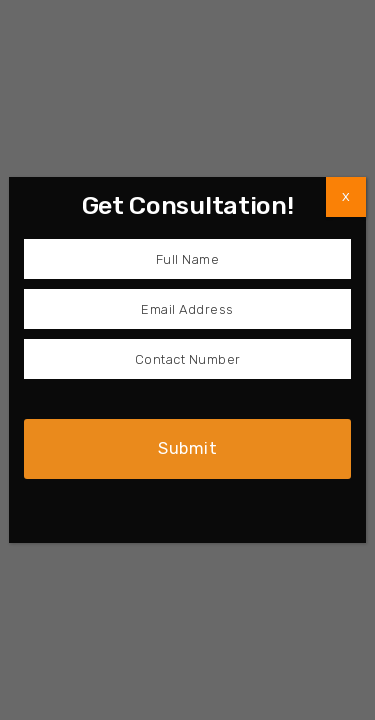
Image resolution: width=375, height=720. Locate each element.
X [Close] (346, 197)
